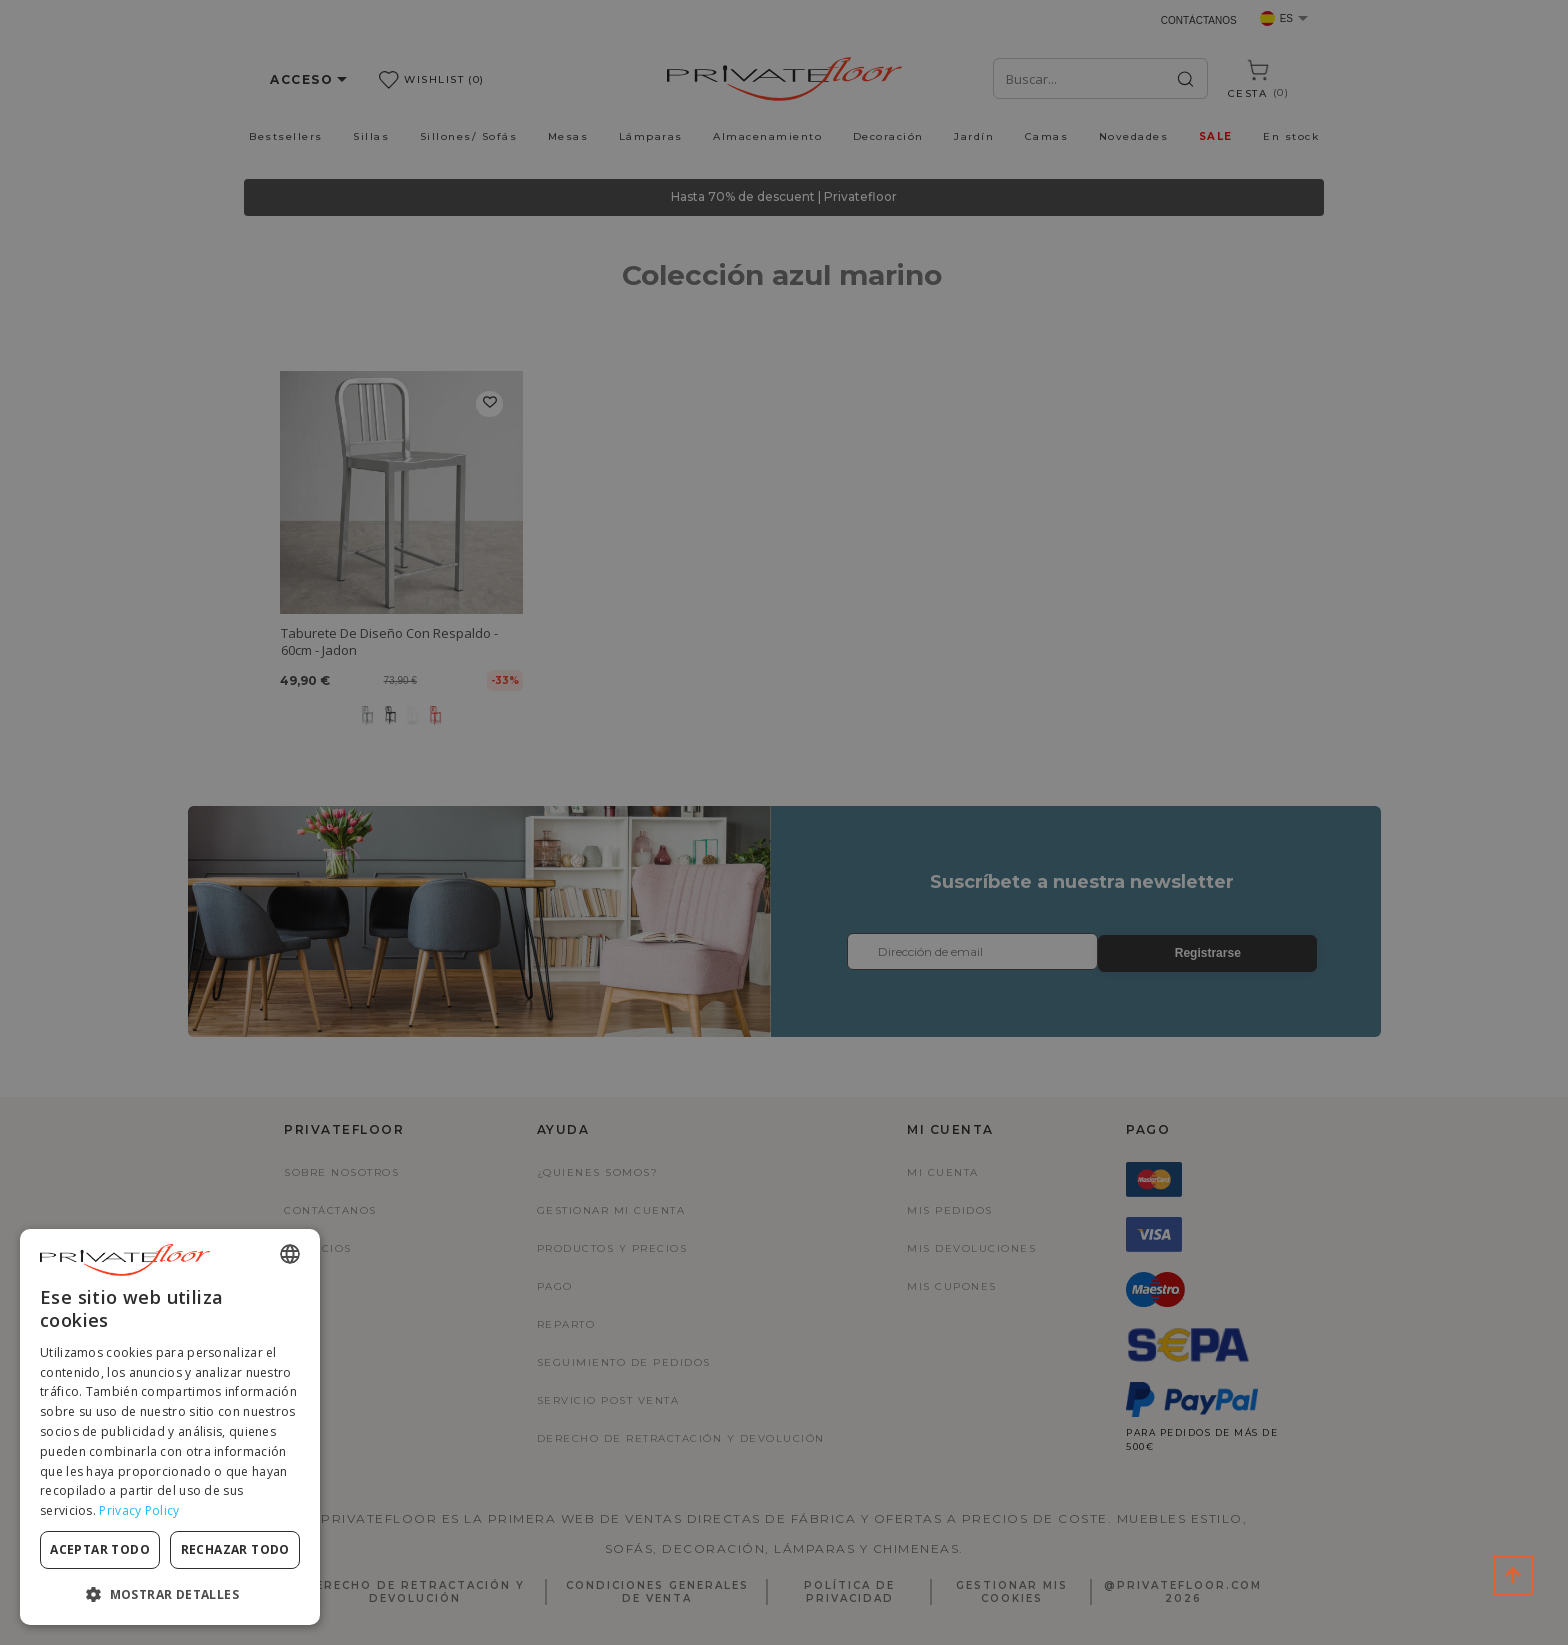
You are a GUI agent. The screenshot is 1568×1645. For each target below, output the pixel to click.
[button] (170, 1593)
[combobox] (290, 1254)
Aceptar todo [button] (100, 1549)
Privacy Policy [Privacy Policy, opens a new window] (139, 1510)
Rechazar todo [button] (235, 1549)
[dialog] (170, 1427)
